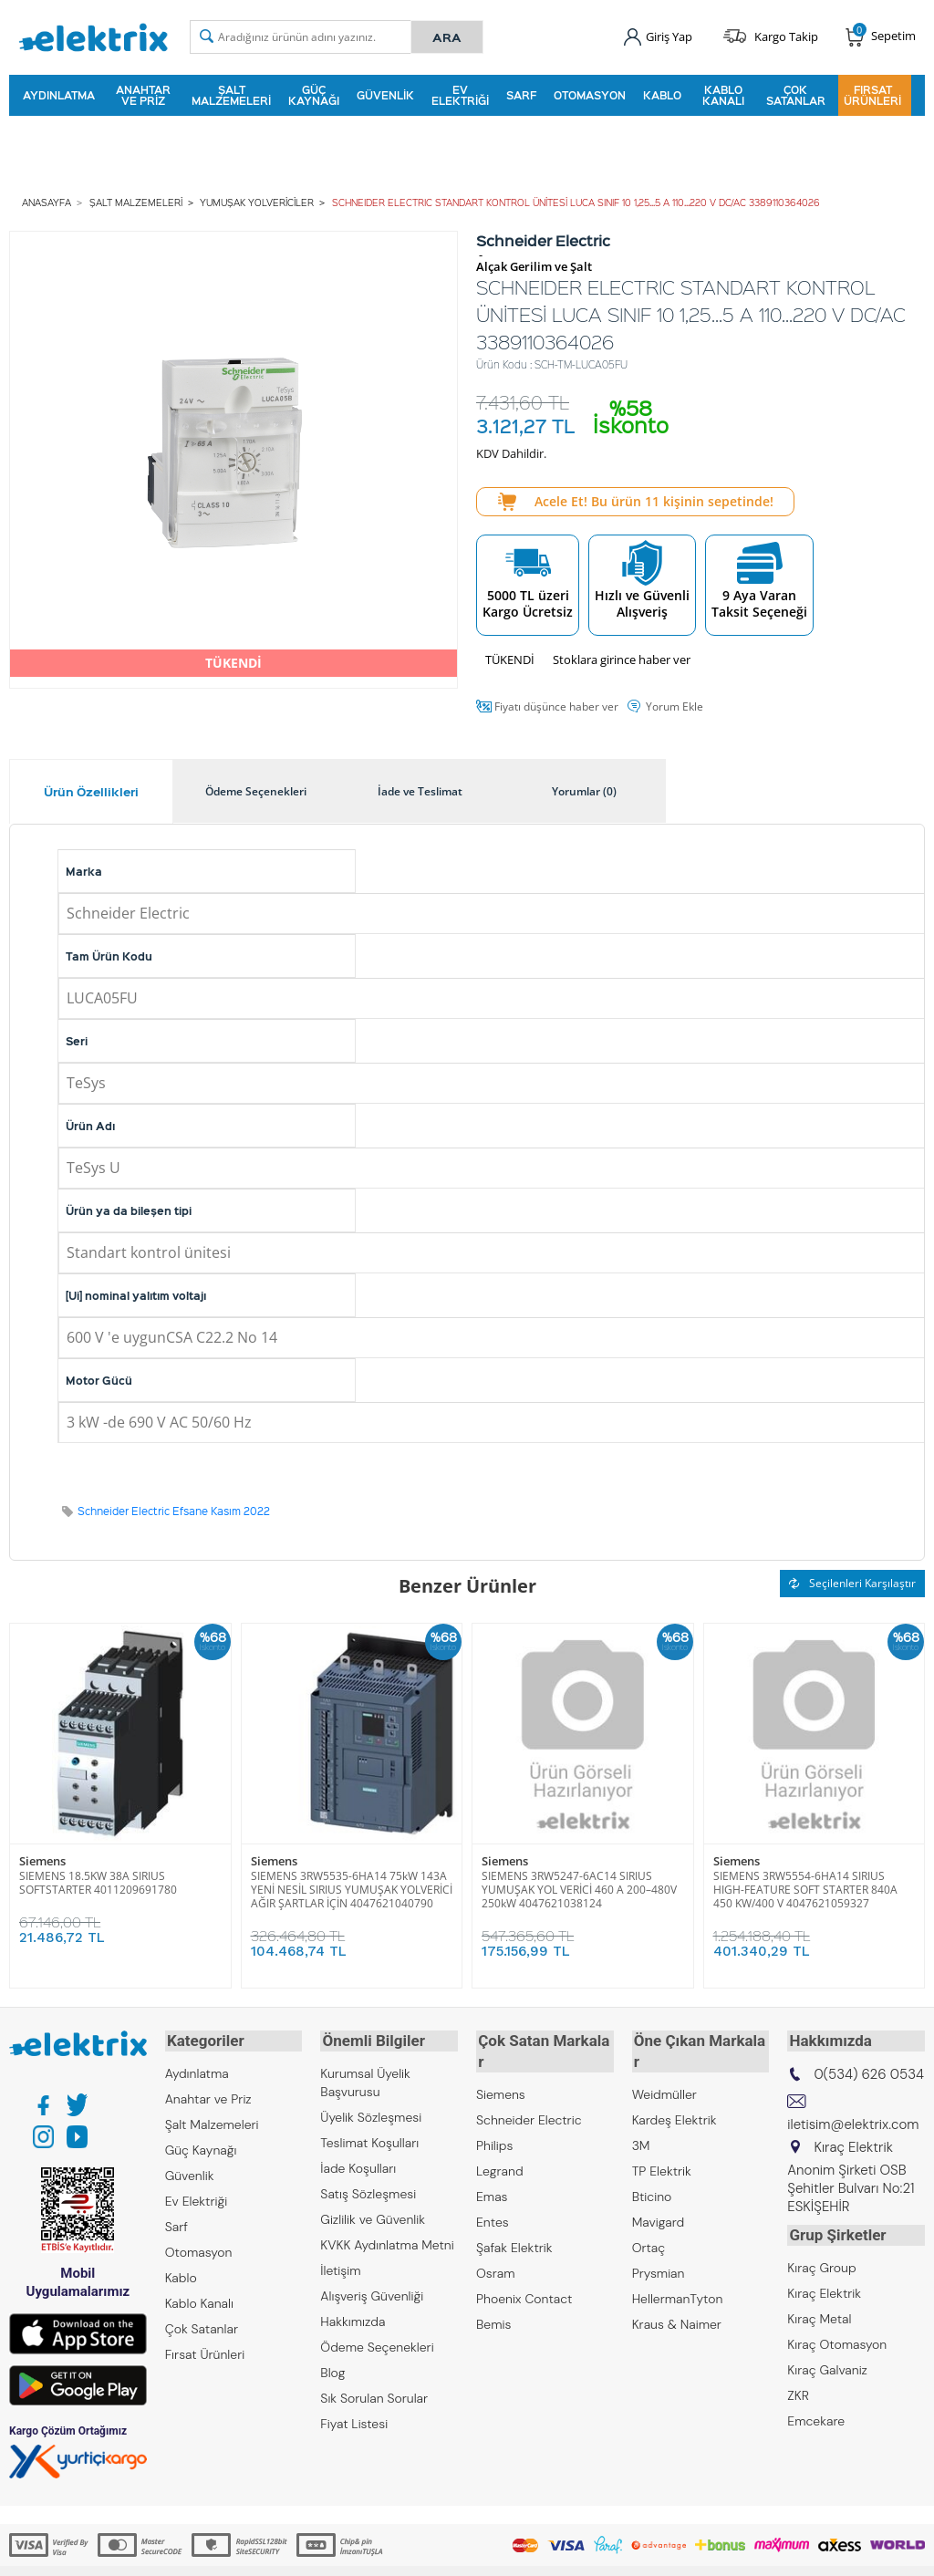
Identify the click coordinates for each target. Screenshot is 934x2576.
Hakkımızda (352, 2317)
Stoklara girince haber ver (621, 657)
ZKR (798, 2388)
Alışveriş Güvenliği (371, 2291)
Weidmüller (664, 2069)
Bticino (652, 2171)
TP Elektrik (661, 2145)
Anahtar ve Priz (143, 95)
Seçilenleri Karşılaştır (852, 1580)
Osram (495, 2247)
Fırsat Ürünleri (872, 95)
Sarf (521, 95)
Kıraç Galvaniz (827, 2362)
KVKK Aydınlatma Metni (386, 2240)
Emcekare (816, 2413)
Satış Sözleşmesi (368, 2189)
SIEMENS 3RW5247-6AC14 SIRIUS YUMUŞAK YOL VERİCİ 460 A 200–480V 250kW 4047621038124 (579, 1887)
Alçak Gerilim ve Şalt (534, 265)
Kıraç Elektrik (824, 2286)
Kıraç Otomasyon (837, 2337)
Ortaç (649, 2222)
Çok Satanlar (795, 95)
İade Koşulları (358, 2163)
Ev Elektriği (460, 95)
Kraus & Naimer (676, 2298)
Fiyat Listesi (354, 2419)
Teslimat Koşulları (369, 2138)
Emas (492, 2171)
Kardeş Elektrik (674, 2094)
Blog (332, 2368)
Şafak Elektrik (514, 2222)
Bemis (493, 2298)
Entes (492, 2196)
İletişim (340, 2266)
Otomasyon (590, 95)
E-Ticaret (411, 2552)
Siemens (42, 1859)
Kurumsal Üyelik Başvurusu (365, 2078)
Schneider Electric (529, 2094)
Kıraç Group (821, 2260)
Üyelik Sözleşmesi (370, 2112)
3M (641, 2120)
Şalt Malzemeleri (231, 95)
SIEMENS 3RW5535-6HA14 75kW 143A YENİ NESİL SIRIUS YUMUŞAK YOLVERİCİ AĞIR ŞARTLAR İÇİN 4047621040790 (351, 1887)
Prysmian (658, 2247)
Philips (494, 2120)
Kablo (662, 95)
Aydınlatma (59, 95)
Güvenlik (385, 95)
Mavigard (658, 2196)
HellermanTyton (677, 2273)
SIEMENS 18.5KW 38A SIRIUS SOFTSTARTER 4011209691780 (98, 1881)
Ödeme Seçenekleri (376, 2342)
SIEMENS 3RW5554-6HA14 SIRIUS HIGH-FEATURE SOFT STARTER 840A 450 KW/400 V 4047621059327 (805, 1887)
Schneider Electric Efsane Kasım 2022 (174, 1508)
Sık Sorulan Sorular (374, 2393)
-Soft (371, 2552)
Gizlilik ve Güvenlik (372, 2215)
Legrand (500, 2145)
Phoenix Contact (524, 2273)
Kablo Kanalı (723, 95)
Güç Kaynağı (313, 95)
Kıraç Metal (819, 2311)
